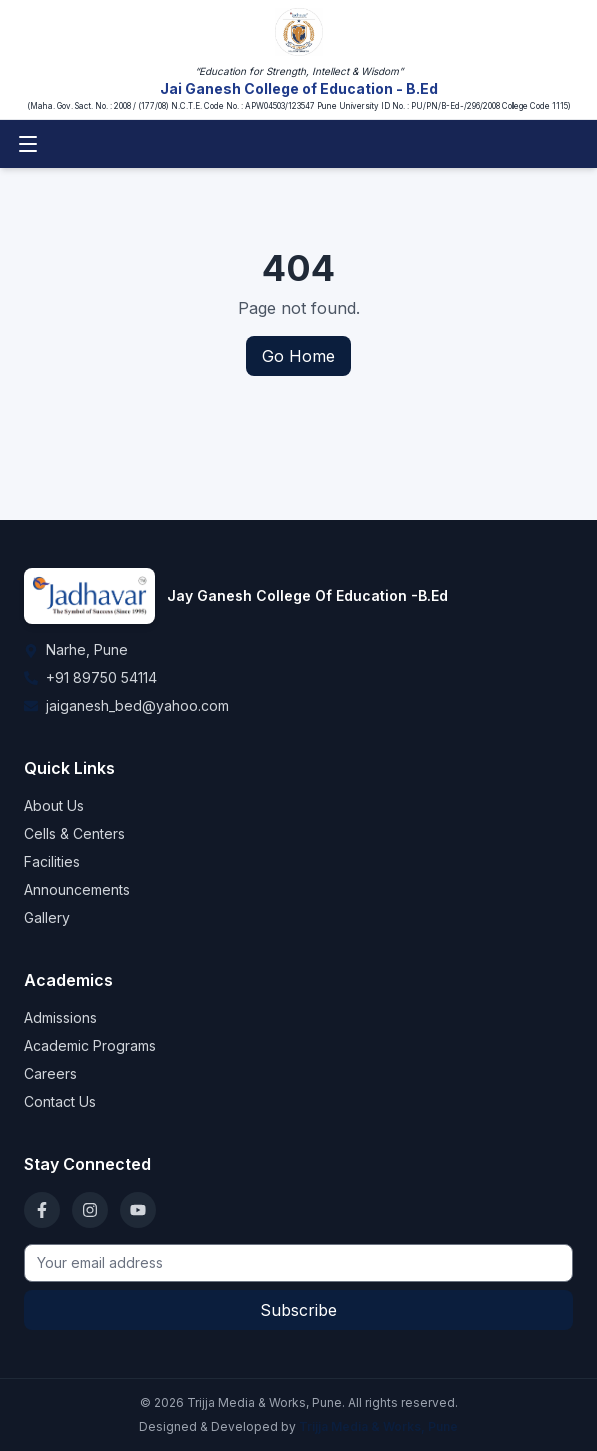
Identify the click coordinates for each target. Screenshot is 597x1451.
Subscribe (298, 1310)
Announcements (77, 889)
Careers (50, 1073)
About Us (54, 805)
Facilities (52, 861)
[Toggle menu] (28, 144)
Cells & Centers (74, 833)
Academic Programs (90, 1045)
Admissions (60, 1017)
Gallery (47, 917)
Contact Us (60, 1101)
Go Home (298, 356)
